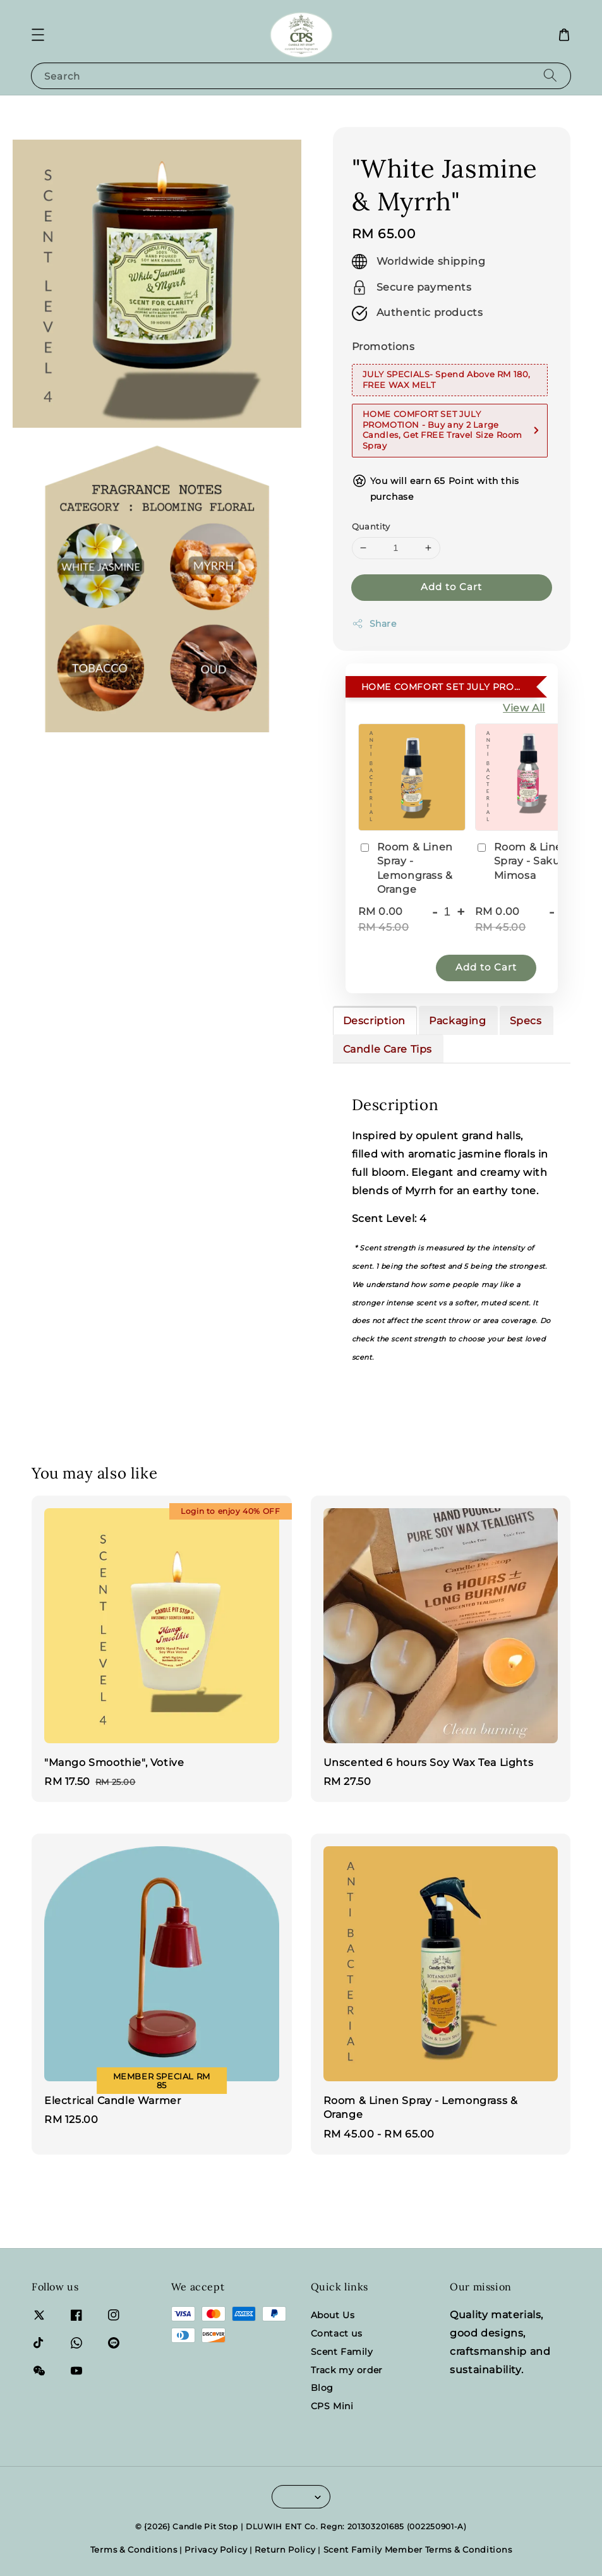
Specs (526, 1021)
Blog (322, 2387)
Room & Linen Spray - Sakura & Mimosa (528, 861)
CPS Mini (332, 2406)
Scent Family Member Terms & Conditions (417, 2549)
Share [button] (374, 624)
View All (524, 708)
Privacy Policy (215, 2549)
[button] (38, 35)
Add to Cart (451, 587)
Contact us (337, 2333)
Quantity (371, 526)
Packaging (457, 1021)
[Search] (550, 75)
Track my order (347, 2370)
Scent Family (342, 2351)
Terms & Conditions (134, 2549)
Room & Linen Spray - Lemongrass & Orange (405, 868)
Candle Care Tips (388, 1049)
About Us (333, 2315)
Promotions (383, 347)
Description (374, 1021)
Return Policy (285, 2549)
